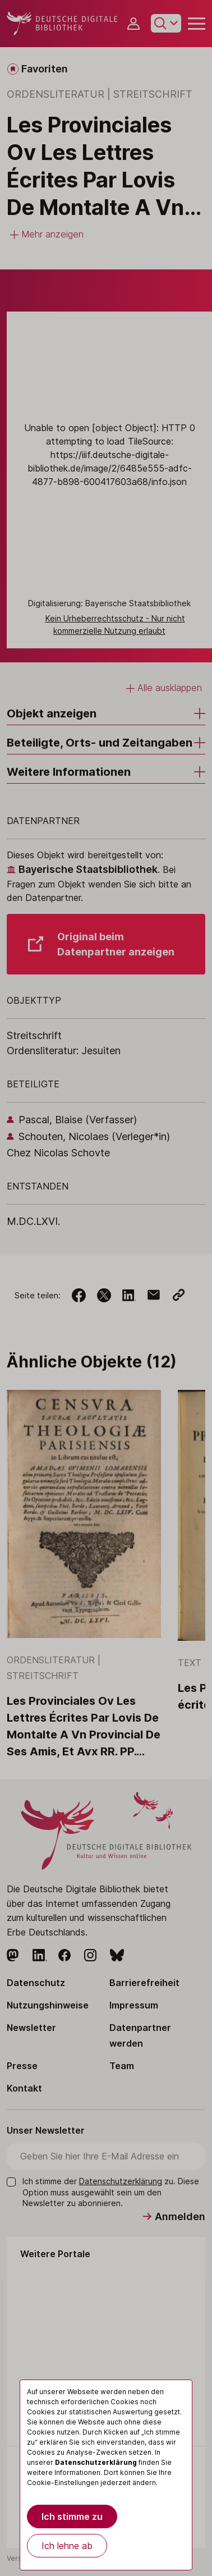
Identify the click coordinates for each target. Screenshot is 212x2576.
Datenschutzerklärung (96, 2462)
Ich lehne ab (67, 2545)
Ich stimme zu (72, 2516)
